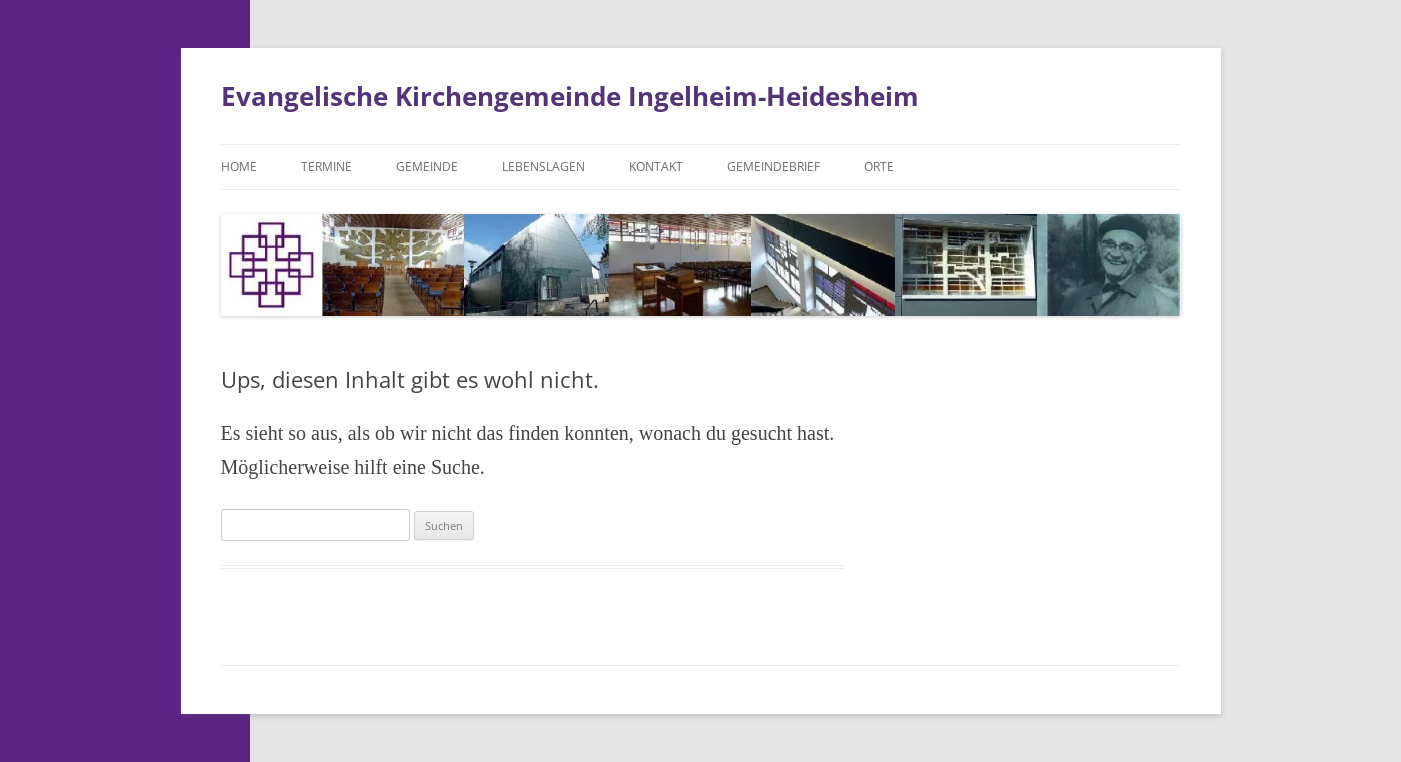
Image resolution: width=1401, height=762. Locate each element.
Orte (879, 166)
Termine (326, 166)
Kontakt (656, 166)
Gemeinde (427, 166)
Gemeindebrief (773, 166)
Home (239, 166)
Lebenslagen (543, 166)
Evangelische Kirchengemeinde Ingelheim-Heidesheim (570, 96)
